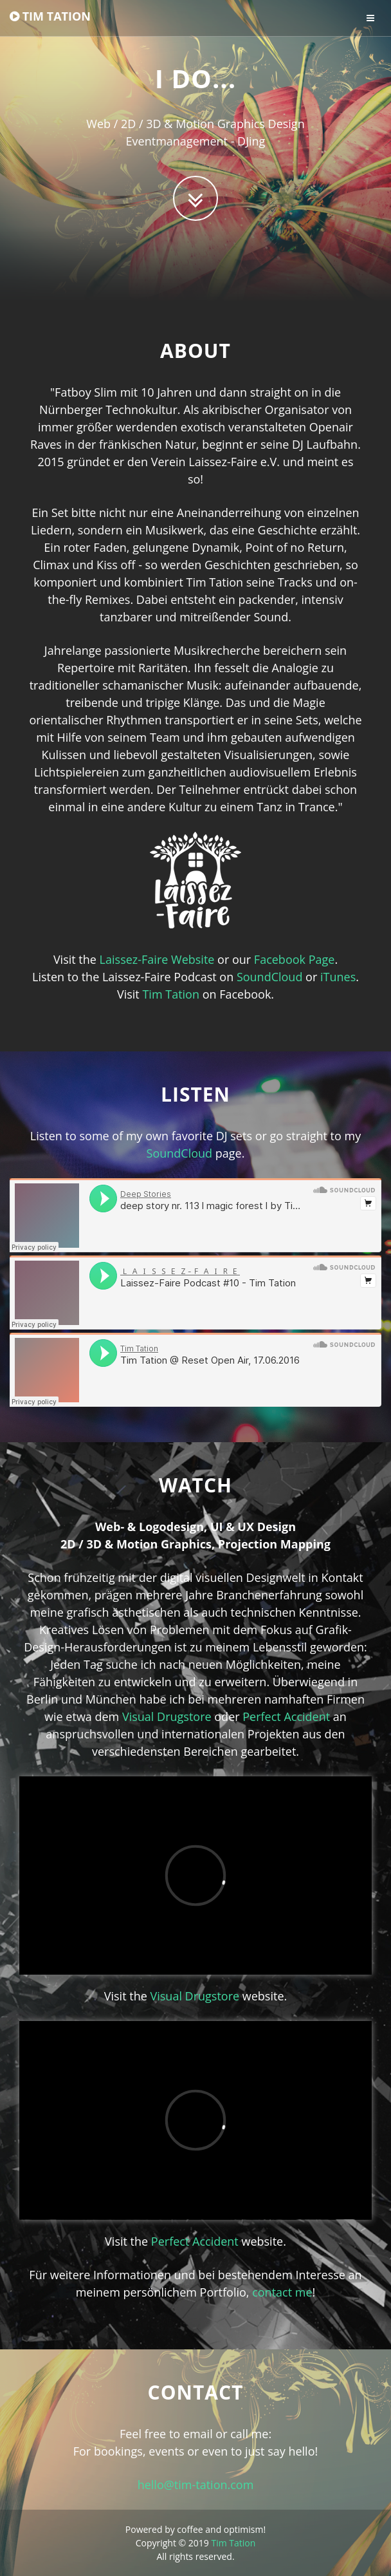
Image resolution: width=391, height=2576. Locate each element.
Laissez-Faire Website (157, 959)
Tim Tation (170, 994)
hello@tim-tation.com (196, 2484)
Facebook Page (294, 959)
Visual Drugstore (167, 1716)
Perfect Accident (286, 1716)
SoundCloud (270, 976)
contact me (282, 2292)
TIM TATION (50, 16)
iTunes (338, 976)
